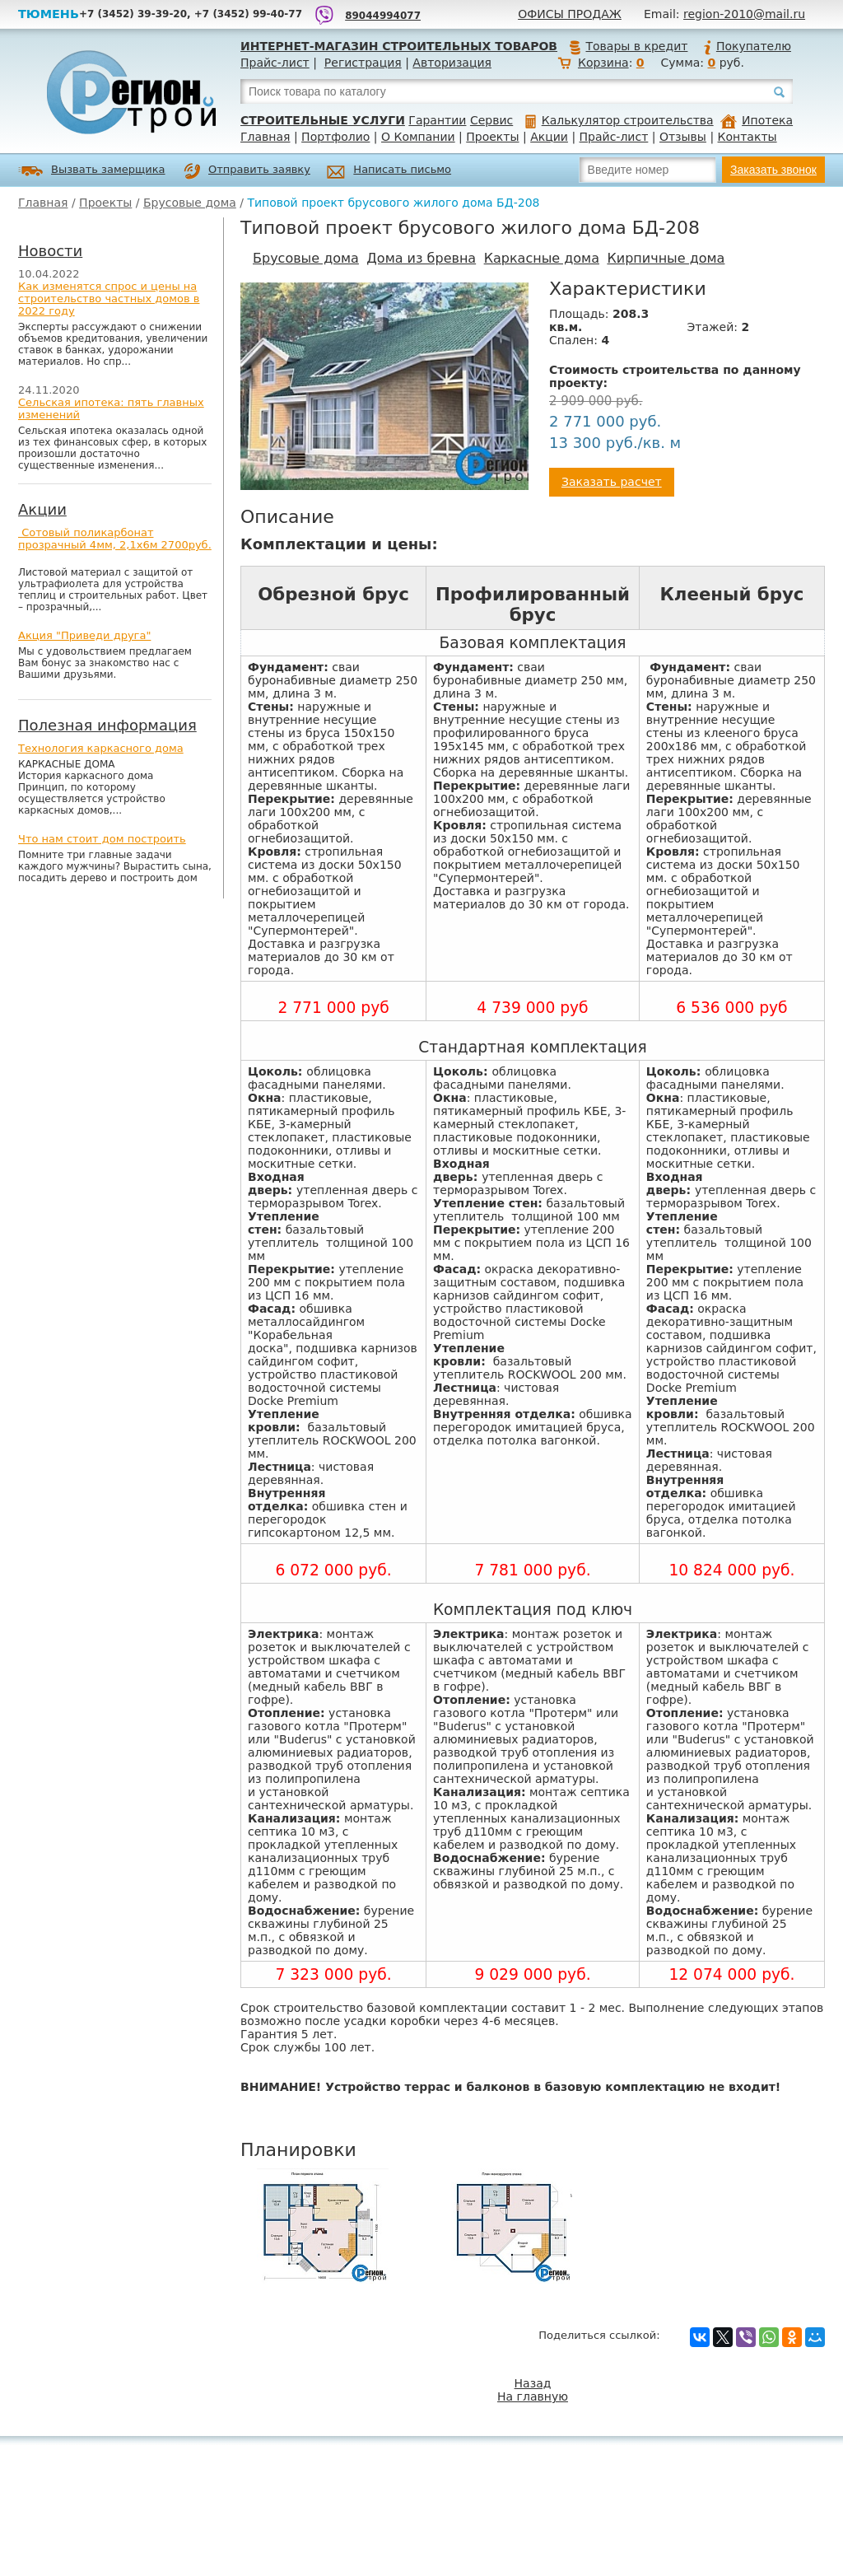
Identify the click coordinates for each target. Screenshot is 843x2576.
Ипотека (756, 120)
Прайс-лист (275, 62)
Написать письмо (389, 171)
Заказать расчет (611, 481)
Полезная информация (107, 725)
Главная (265, 136)
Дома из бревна (421, 258)
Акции (549, 136)
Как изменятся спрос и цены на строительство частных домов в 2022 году (109, 298)
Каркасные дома (541, 258)
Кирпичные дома (665, 258)
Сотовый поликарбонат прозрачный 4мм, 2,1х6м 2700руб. (115, 538)
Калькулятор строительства (619, 120)
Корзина (603, 62)
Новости (50, 250)
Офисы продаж (570, 14)
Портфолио (335, 136)
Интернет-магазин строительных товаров (398, 46)
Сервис (491, 120)
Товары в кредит (628, 46)
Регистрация (363, 62)
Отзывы (682, 136)
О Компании (418, 136)
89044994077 (383, 15)
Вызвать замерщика (91, 171)
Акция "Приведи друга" (84, 635)
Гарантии (437, 120)
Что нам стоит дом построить (102, 839)
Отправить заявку (247, 171)
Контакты (747, 136)
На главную (532, 2396)
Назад (533, 2383)
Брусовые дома (189, 202)
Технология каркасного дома (101, 748)
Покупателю (746, 46)
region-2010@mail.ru (744, 14)
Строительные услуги (322, 120)
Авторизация (451, 62)
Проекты (492, 136)
